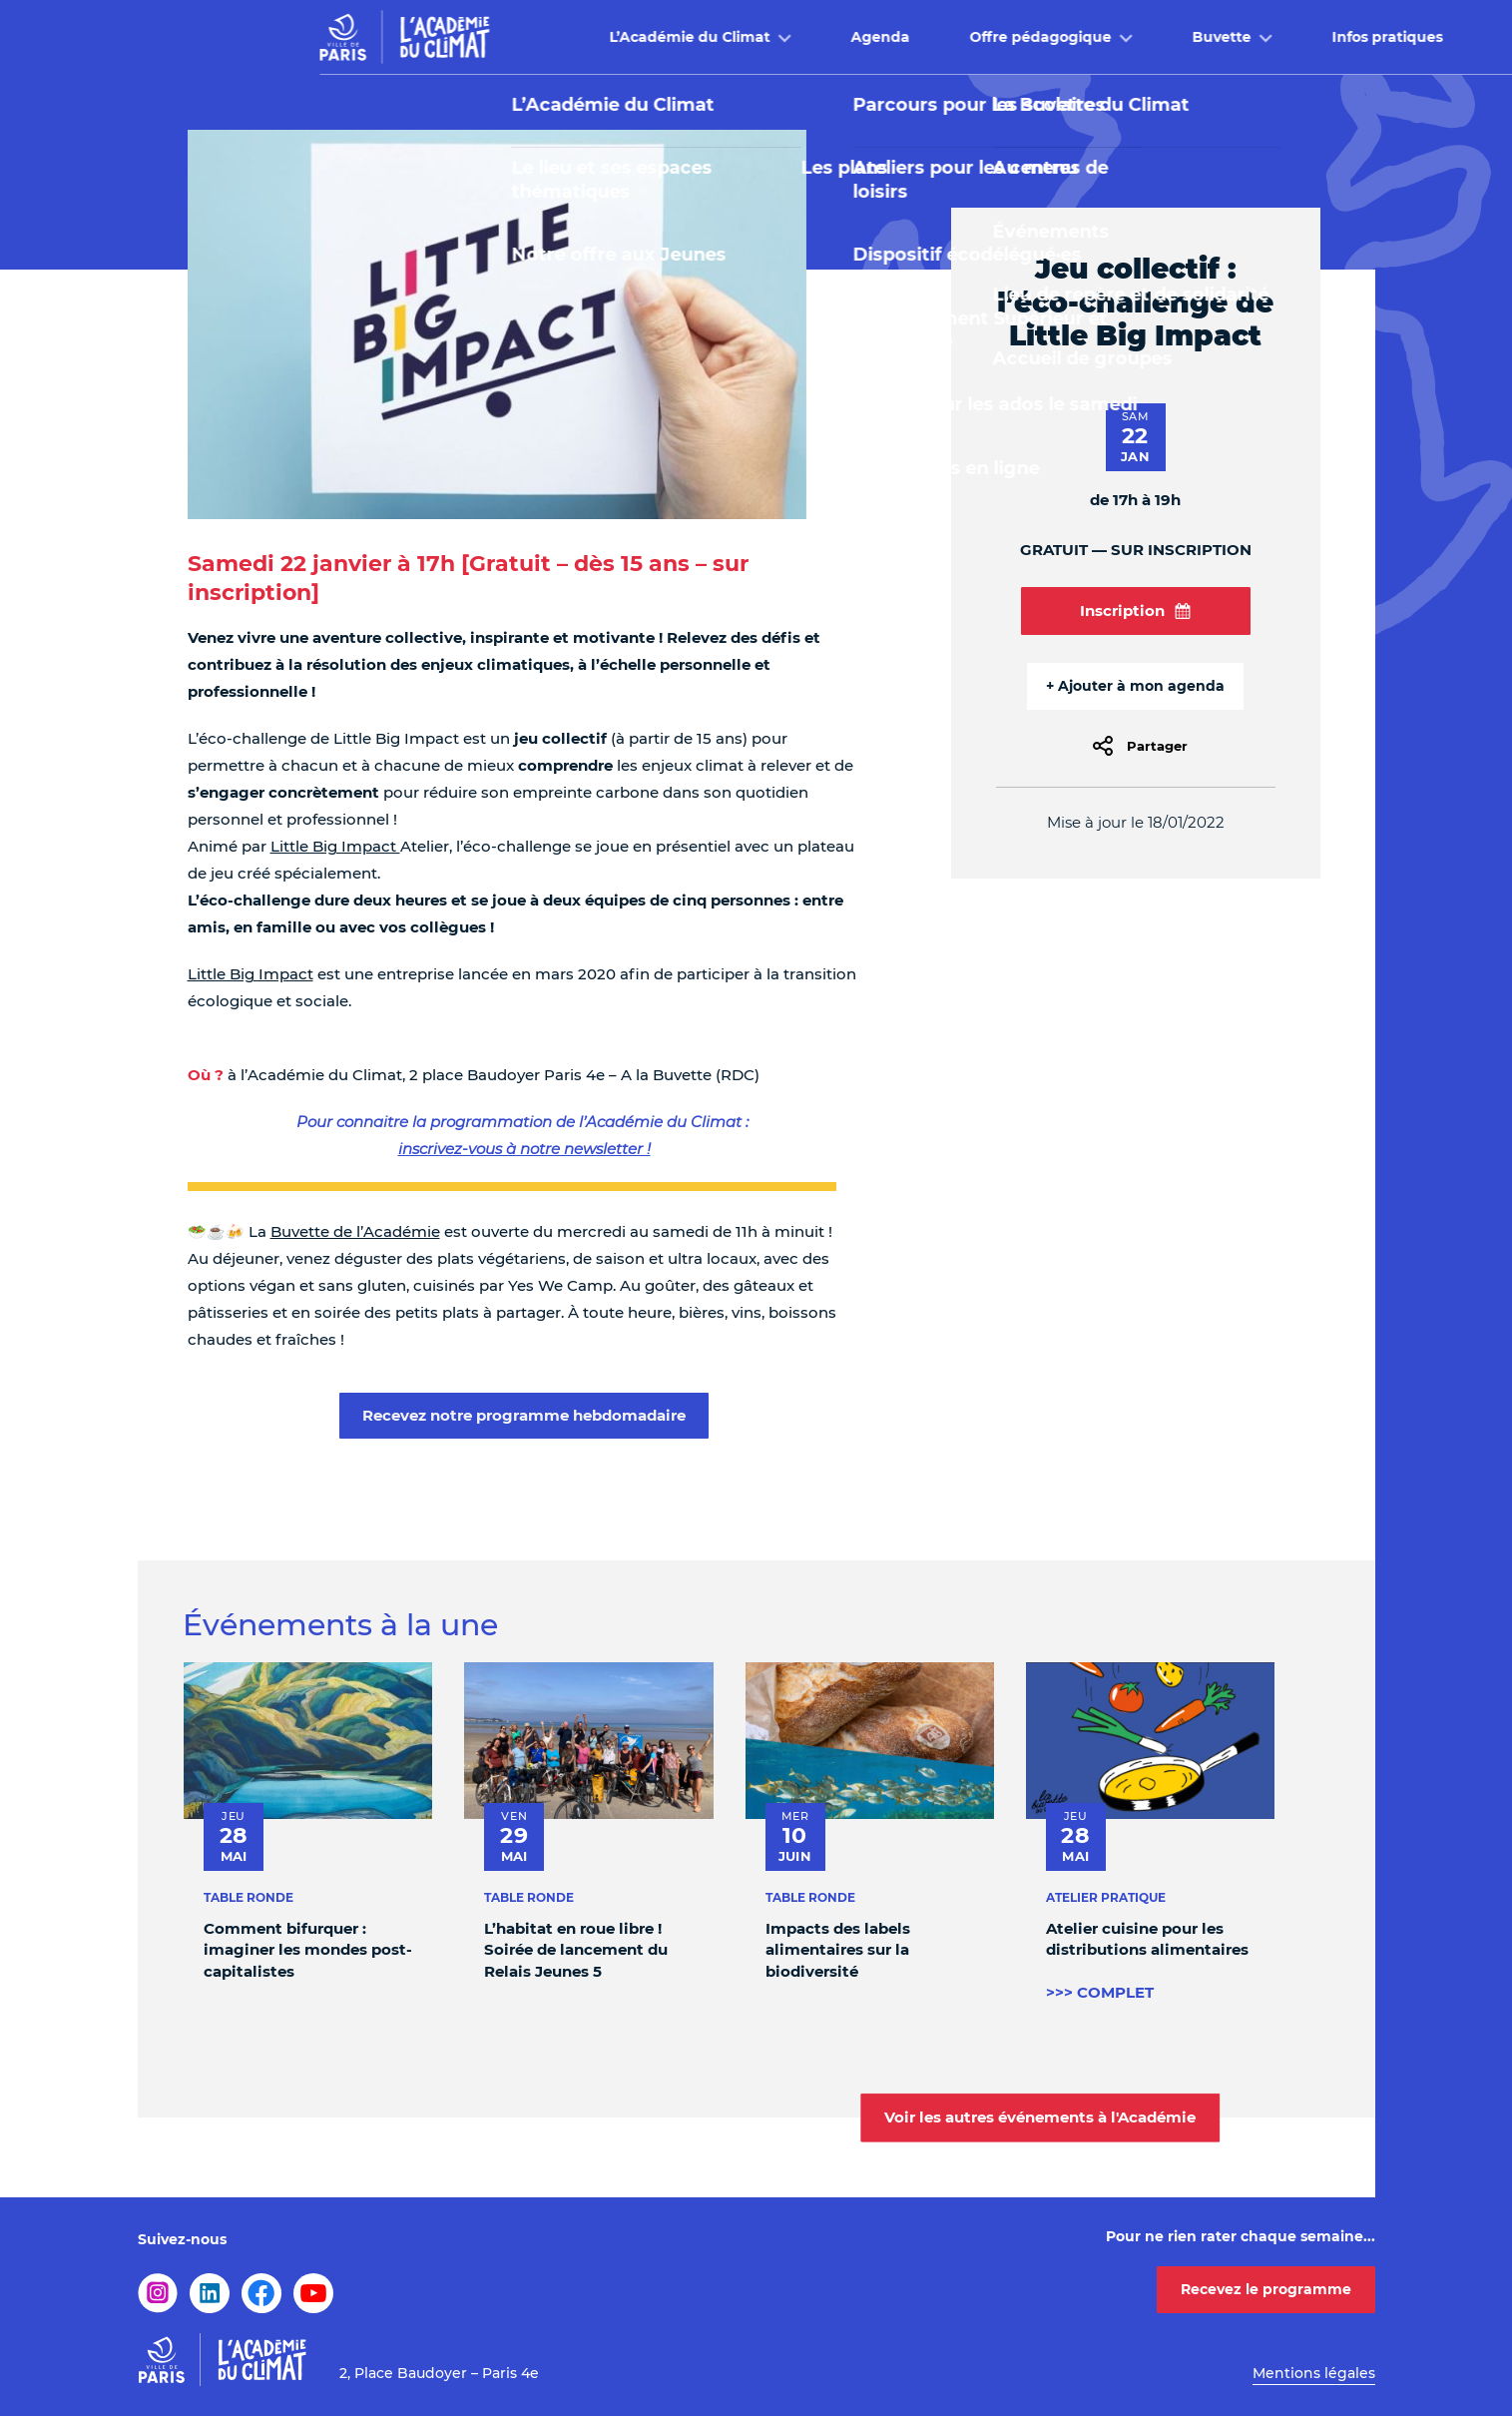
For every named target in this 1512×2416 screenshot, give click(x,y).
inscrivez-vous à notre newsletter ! (524, 1148)
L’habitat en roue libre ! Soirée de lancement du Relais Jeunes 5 (576, 1950)
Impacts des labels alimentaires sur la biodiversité (836, 1950)
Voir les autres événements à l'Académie (1040, 2117)
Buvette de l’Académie (355, 1231)
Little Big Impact (335, 846)
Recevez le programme (1266, 2289)
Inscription (1135, 610)
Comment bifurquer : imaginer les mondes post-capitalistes (308, 1950)
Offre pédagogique (858, 37)
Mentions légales (1314, 2373)
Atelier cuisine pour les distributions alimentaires (1146, 1939)
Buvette (1039, 37)
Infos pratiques (1205, 37)
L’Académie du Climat (507, 37)
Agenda (698, 37)
